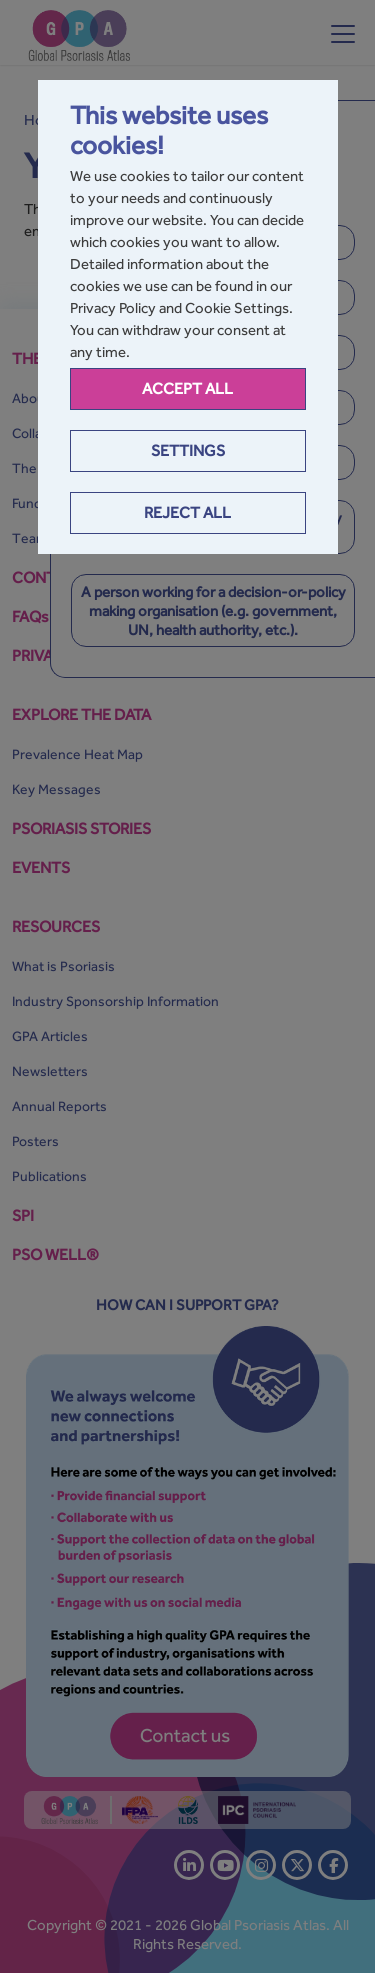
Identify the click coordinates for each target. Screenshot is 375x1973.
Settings (188, 450)
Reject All (187, 512)
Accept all (187, 388)
